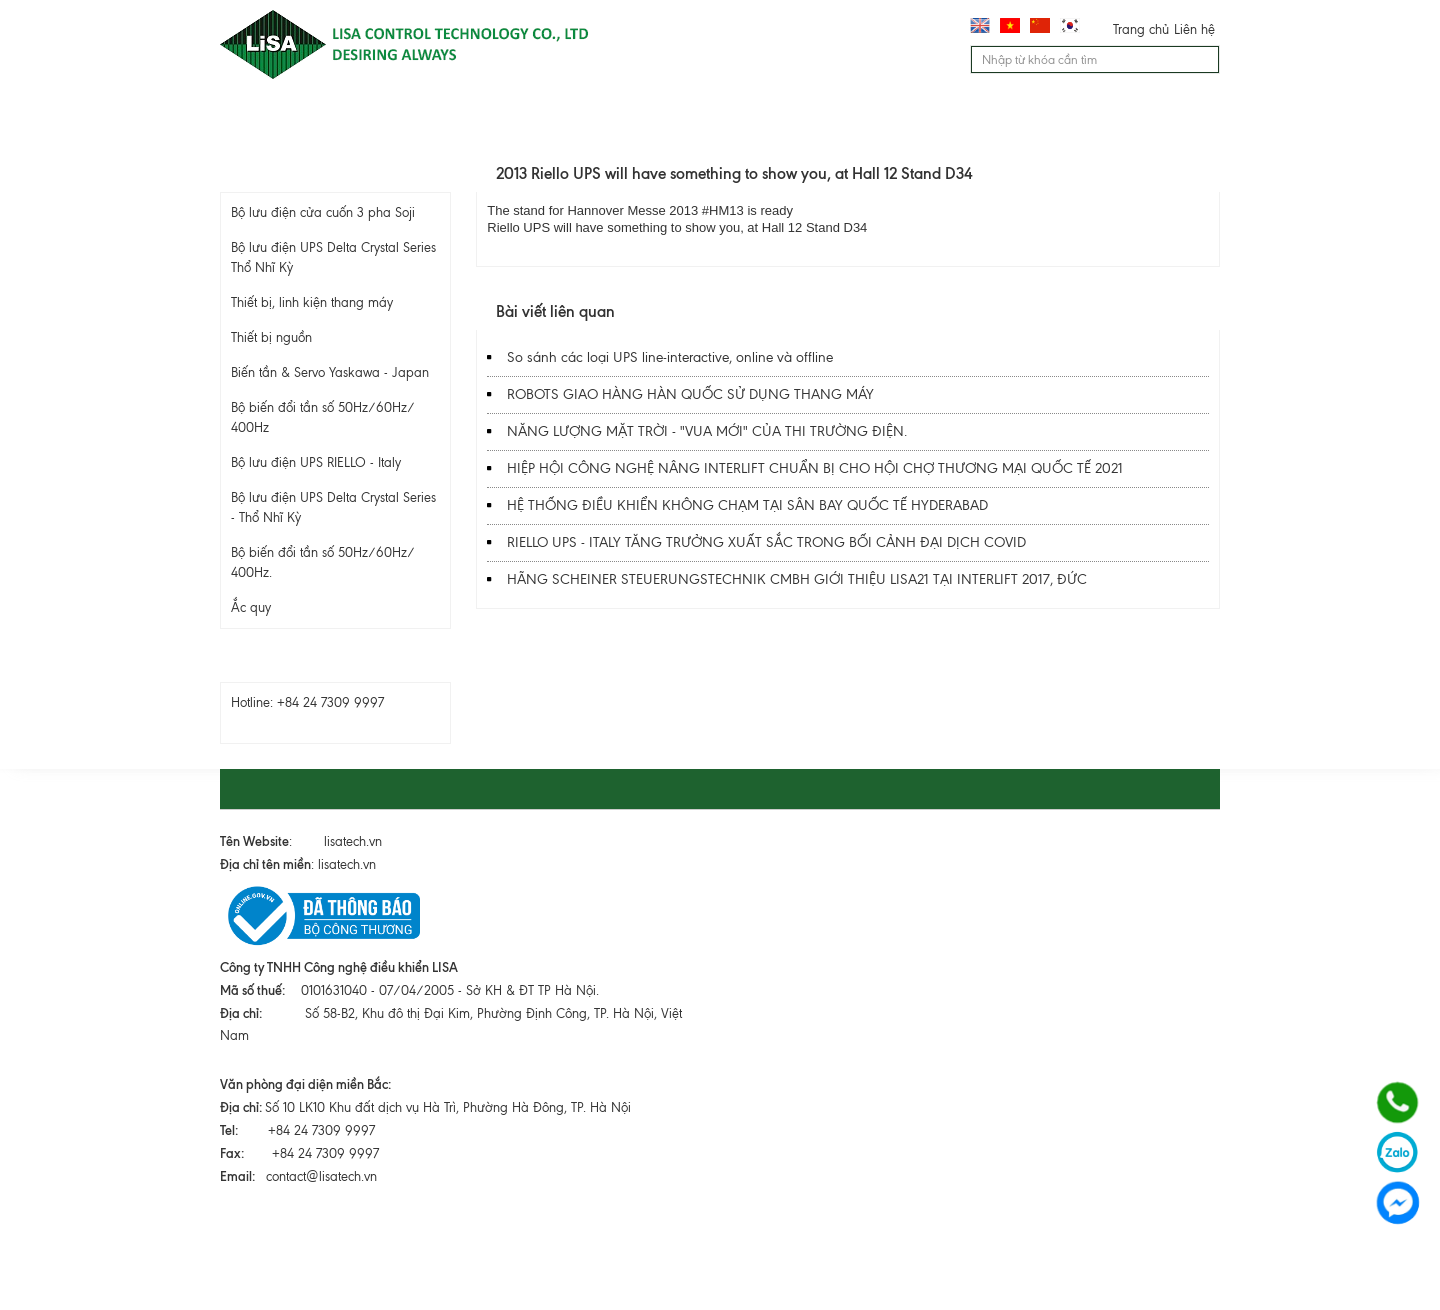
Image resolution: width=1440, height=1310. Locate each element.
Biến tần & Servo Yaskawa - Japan (330, 372)
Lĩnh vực (624, 120)
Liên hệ (1194, 29)
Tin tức (930, 120)
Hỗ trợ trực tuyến (328, 663)
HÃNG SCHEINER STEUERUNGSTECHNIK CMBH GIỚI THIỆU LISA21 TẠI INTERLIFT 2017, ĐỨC (797, 579)
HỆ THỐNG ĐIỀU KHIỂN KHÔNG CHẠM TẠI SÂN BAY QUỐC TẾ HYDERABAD (747, 505)
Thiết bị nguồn (271, 337)
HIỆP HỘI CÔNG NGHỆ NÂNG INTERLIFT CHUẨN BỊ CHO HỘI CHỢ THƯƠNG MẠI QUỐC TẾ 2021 (815, 468)
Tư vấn (831, 120)
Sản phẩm (509, 120)
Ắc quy (251, 607)
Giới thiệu (390, 120)
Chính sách (1144, 120)
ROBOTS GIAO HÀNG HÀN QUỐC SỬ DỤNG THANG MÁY (690, 394)
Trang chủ (1141, 29)
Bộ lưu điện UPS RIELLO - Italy (316, 462)
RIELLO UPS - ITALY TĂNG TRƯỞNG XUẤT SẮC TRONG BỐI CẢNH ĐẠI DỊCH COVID (766, 542)
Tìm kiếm (1205, 62)
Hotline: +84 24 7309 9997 (307, 702)
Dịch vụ (729, 120)
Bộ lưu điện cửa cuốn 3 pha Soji (323, 212)
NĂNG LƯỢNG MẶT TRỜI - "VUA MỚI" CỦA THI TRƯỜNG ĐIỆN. (707, 431)
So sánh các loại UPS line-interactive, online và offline (670, 357)
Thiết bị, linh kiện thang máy (312, 302)
